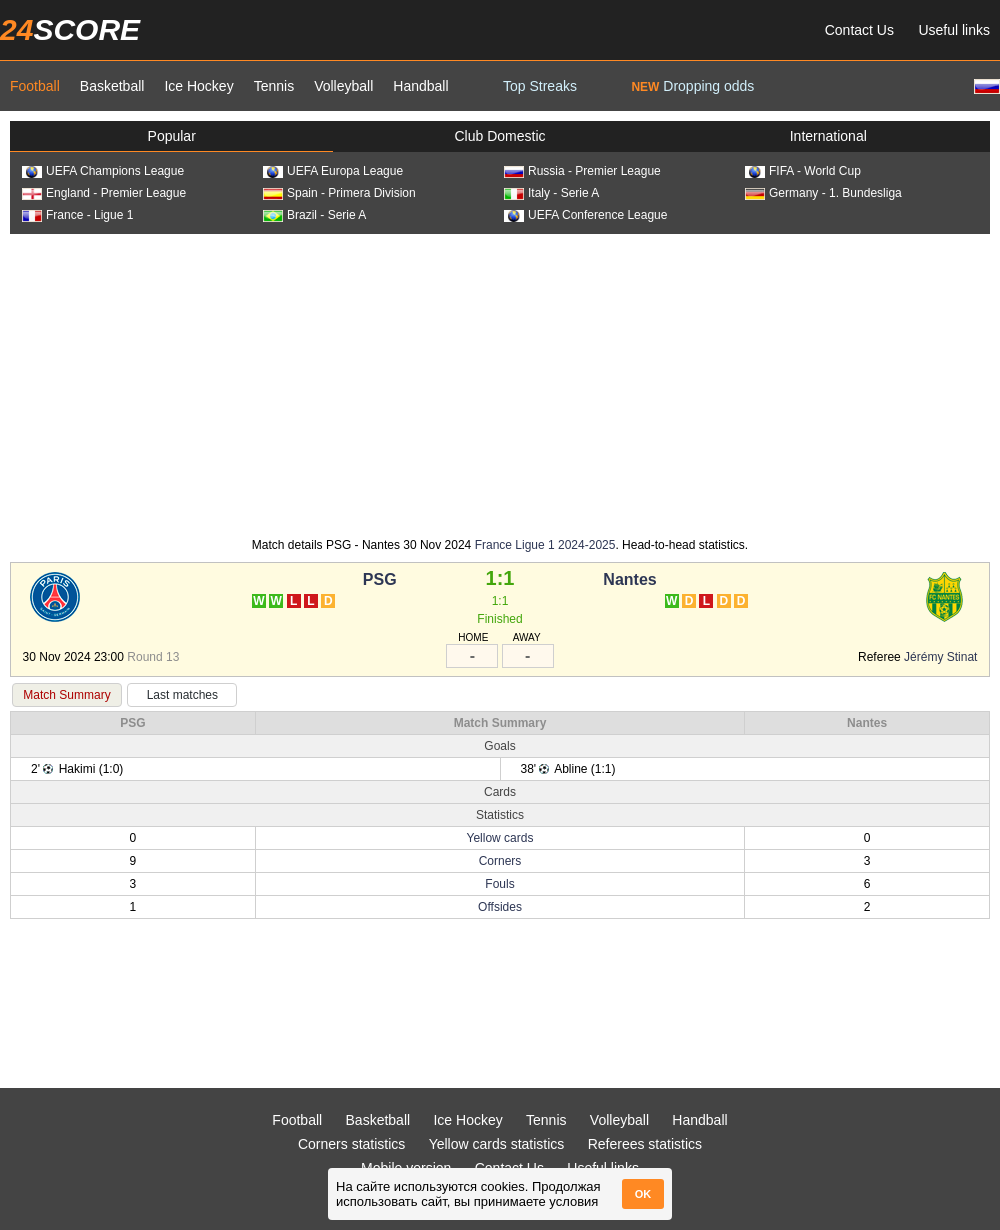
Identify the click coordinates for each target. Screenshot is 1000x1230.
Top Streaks (540, 86)
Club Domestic (499, 136)
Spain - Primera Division (339, 193)
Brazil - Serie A (314, 215)
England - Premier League (104, 193)
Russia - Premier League (582, 171)
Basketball (112, 86)
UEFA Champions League (103, 171)
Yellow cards (500, 838)
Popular (172, 136)
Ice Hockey (198, 86)
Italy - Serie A (551, 193)
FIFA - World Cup (803, 171)
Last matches (182, 695)
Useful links (954, 30)
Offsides (500, 907)
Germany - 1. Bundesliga (823, 193)
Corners (500, 861)
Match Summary (66, 695)
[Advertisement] (500, 384)
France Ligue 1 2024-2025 (545, 545)
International (828, 136)
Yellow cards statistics (497, 1144)
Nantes (629, 579)
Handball (420, 86)
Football (35, 86)
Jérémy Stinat (940, 657)
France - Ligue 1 (77, 215)
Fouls (499, 884)
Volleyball (343, 86)
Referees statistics (645, 1144)
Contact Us (859, 30)
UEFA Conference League (585, 215)
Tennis (274, 86)
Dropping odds (692, 86)
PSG (380, 579)
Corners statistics (351, 1144)
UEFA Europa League (333, 171)
